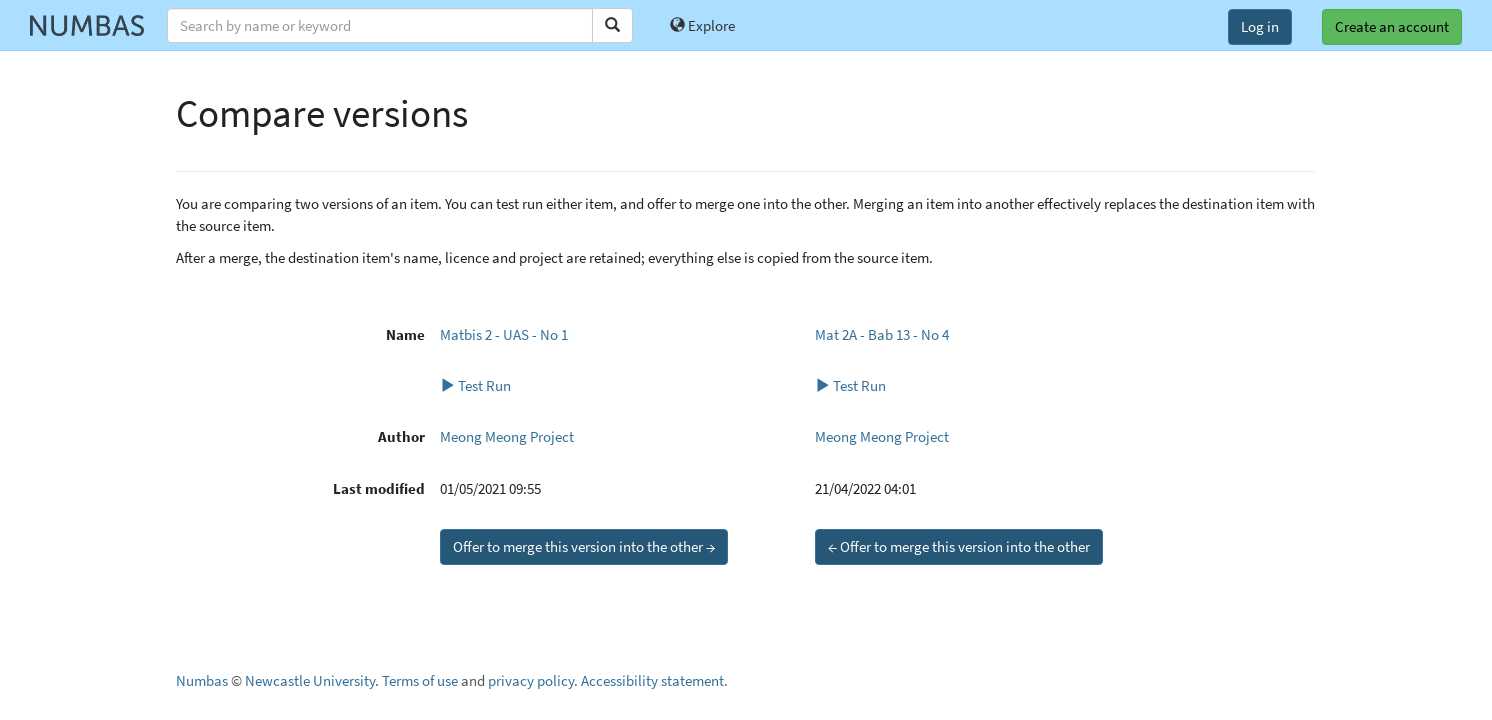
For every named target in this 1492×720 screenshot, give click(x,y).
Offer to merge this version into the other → (584, 546)
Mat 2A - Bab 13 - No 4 (882, 334)
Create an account (1392, 26)
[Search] (612, 25)
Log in (1260, 26)
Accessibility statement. (654, 680)
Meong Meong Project (507, 436)
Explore (702, 25)
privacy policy (531, 680)
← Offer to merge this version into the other (959, 546)
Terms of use (420, 680)
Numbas (202, 680)
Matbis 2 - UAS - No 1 (504, 334)
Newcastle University (310, 680)
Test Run (475, 385)
